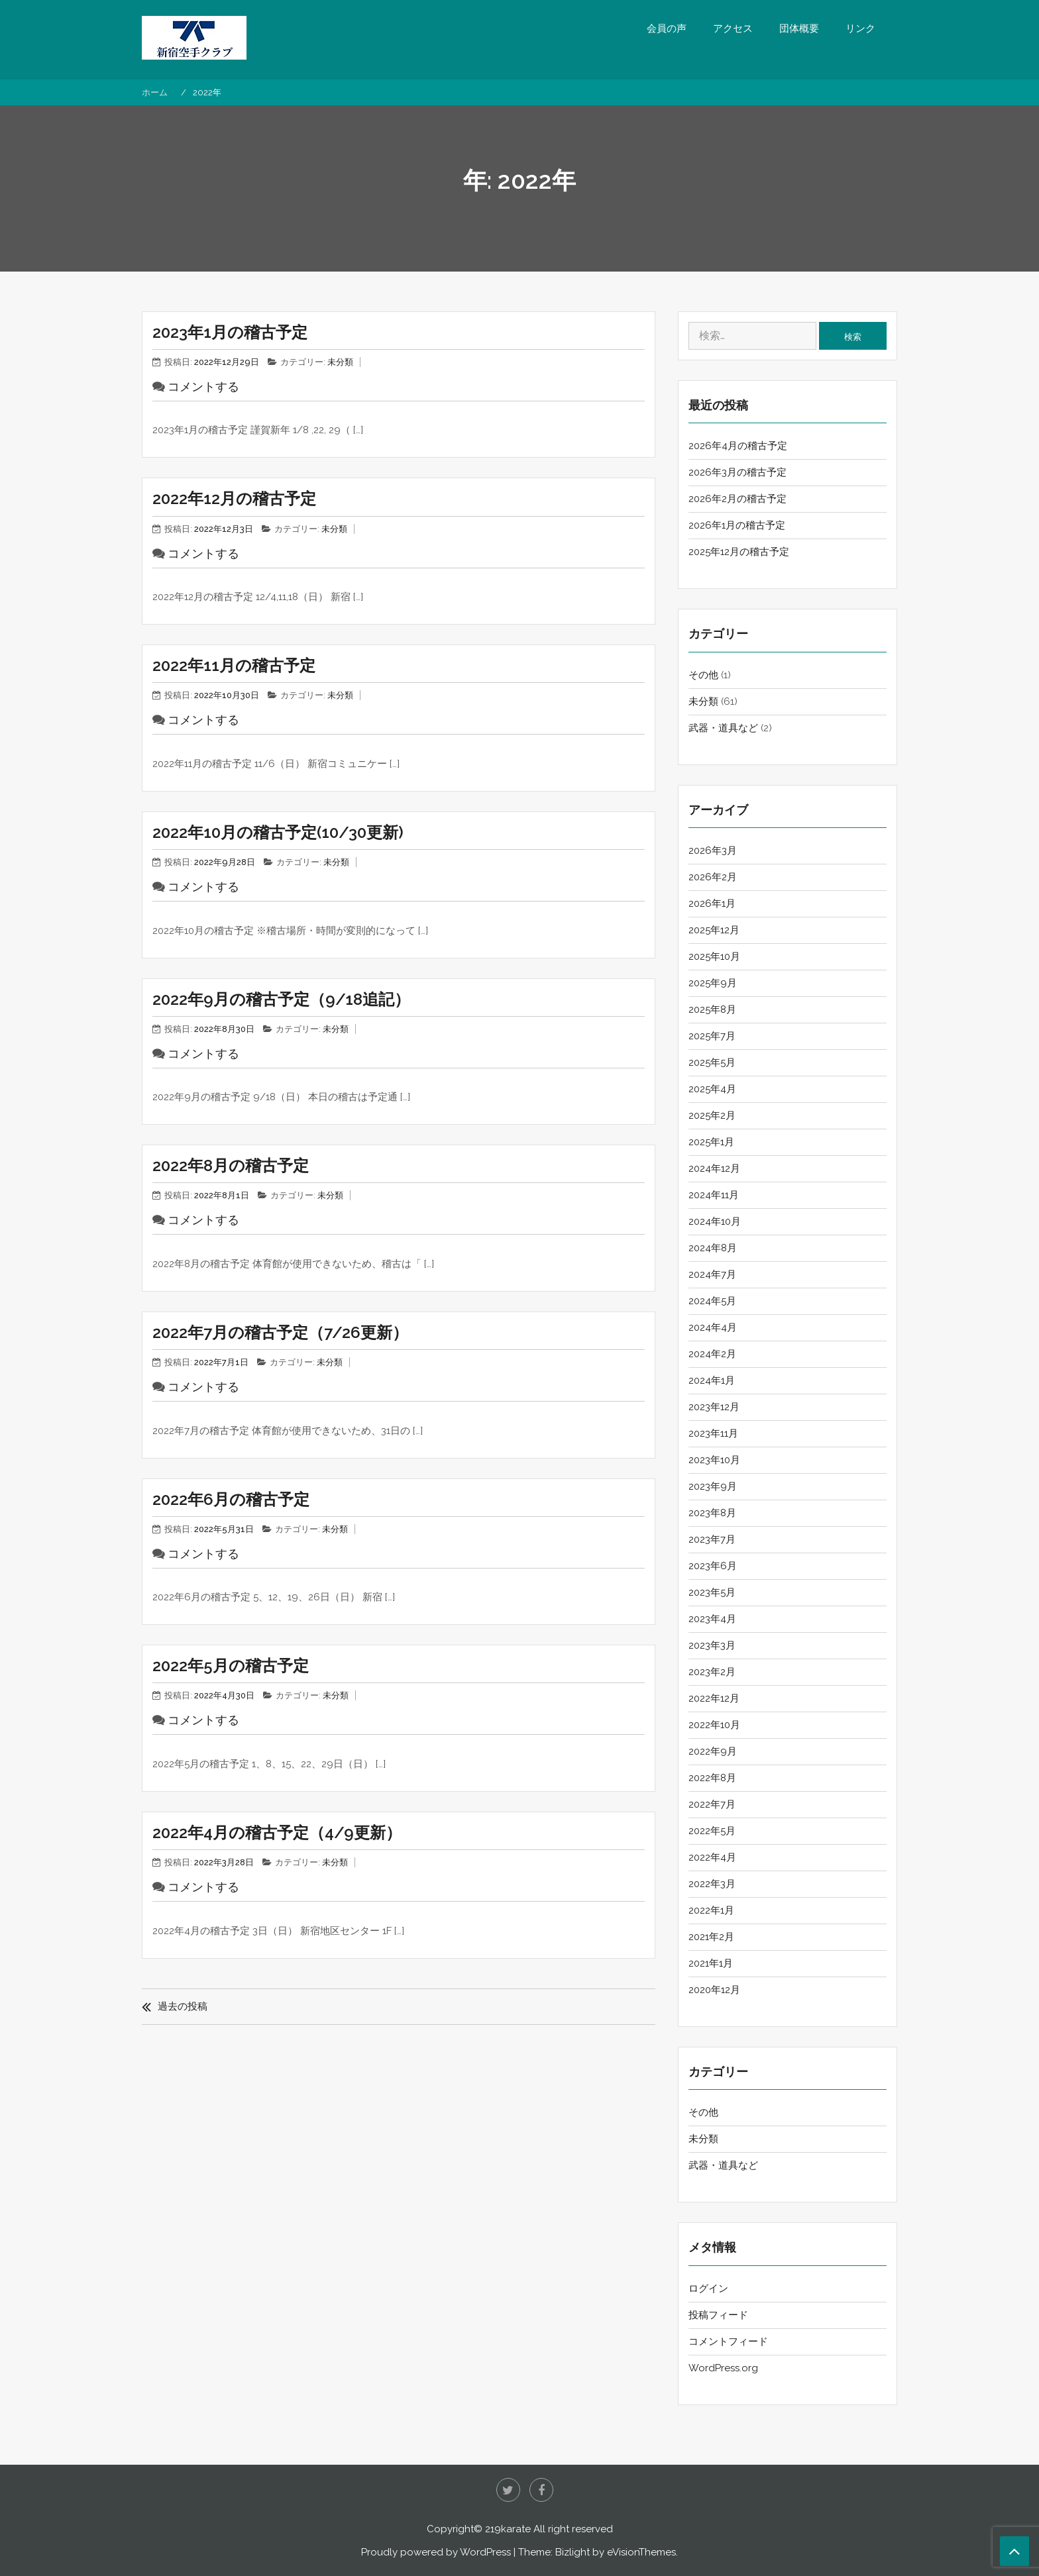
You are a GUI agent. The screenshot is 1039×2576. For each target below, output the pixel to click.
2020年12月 (714, 1990)
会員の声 (666, 28)
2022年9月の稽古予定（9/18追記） (281, 999)
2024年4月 (712, 1327)
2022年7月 (712, 1804)
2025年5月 (712, 1062)
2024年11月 (713, 1195)
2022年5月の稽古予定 (230, 1665)
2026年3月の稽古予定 (737, 472)
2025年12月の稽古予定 (738, 552)
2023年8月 (712, 1513)
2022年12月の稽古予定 (234, 498)
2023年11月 (713, 1433)
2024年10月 (714, 1221)
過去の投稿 (182, 2006)
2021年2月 (711, 1937)
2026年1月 (712, 903)
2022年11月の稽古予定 (233, 665)
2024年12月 (714, 1168)
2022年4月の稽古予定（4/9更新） (277, 1832)
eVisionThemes (641, 2552)
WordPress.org (723, 2368)
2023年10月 (714, 1460)
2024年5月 (712, 1301)
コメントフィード (728, 2341)
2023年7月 (712, 1539)
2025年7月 (712, 1036)
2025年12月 (713, 930)
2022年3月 (712, 1884)
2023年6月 (712, 1566)
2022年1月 (711, 1910)
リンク (860, 28)
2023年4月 (712, 1619)
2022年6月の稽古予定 (230, 1499)
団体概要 (799, 28)
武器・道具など (723, 728)
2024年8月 (712, 1248)
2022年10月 (714, 1725)
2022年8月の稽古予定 (230, 1165)
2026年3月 (712, 850)
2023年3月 (712, 1645)
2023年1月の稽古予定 (229, 332)
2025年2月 (712, 1115)
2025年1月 (711, 1142)
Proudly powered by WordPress (436, 2552)
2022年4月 (712, 1857)
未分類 (340, 362)
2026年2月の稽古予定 (737, 499)
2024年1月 (711, 1380)
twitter (508, 2490)
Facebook (541, 2490)
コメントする (203, 386)
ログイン (708, 2288)
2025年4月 (712, 1089)
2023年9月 (712, 1486)
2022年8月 (712, 1778)
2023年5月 (712, 1592)
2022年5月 (712, 1831)
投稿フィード (718, 2315)
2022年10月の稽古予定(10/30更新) (278, 832)
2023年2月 (712, 1672)
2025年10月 (714, 956)
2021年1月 (710, 1963)
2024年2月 (712, 1354)
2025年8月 (712, 1009)
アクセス (733, 28)
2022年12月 (713, 1698)
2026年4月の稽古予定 (737, 446)
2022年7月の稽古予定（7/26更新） (280, 1332)
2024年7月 (712, 1274)
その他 (703, 675)
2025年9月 (712, 983)
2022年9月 (712, 1751)
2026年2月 (712, 877)
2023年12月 (713, 1407)
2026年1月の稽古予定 (736, 525)
